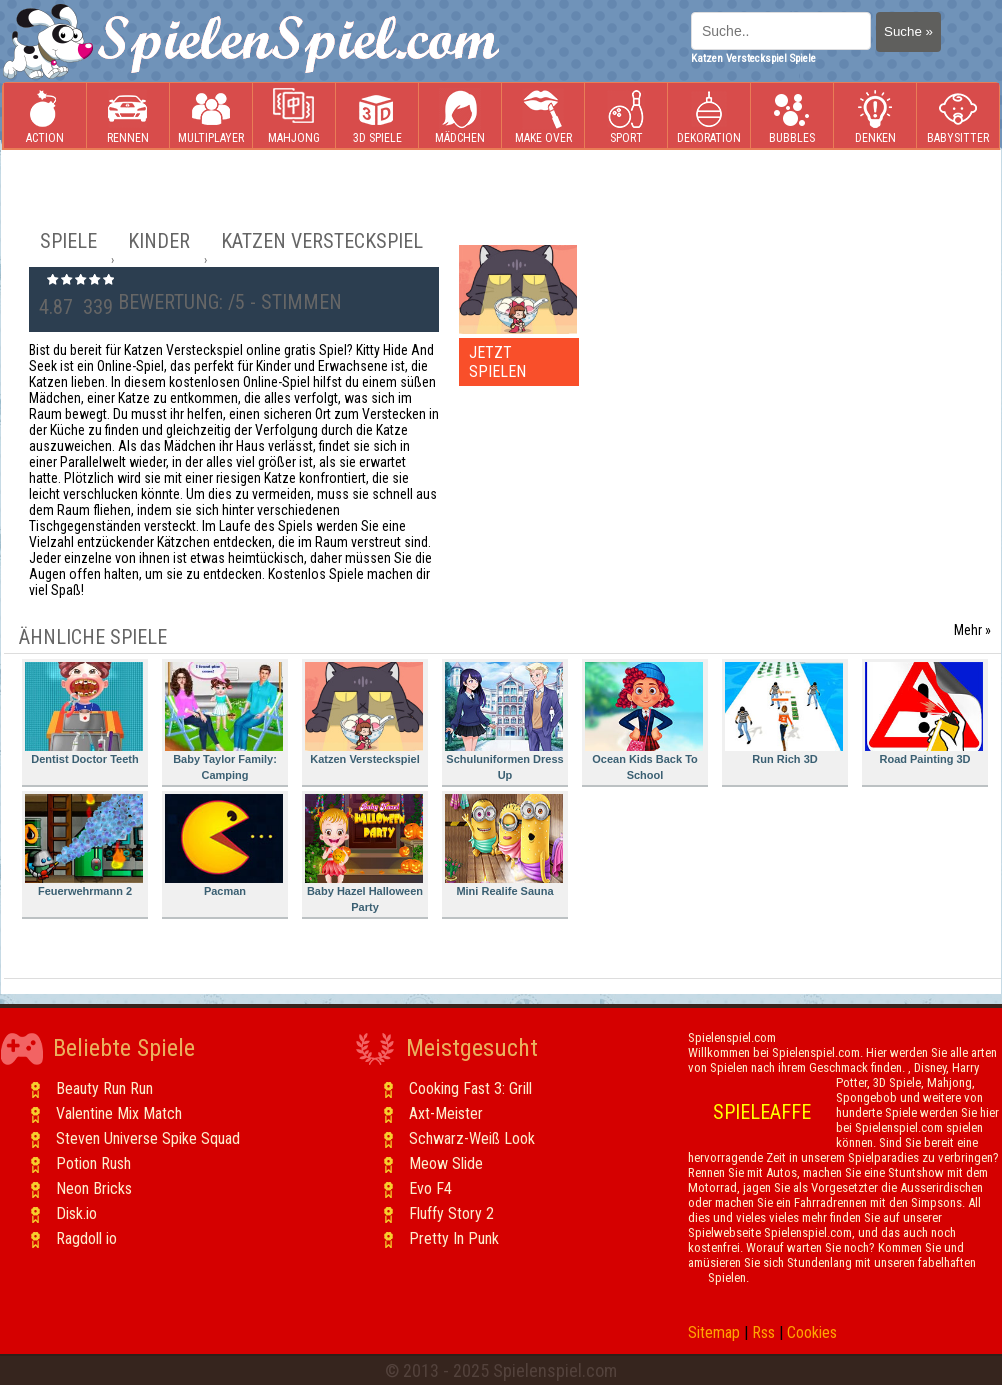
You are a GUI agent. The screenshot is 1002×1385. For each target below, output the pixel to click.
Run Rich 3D (784, 713)
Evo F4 (430, 1188)
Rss (763, 1332)
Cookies (812, 1332)
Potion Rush (93, 1163)
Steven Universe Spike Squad (148, 1138)
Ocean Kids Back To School (644, 721)
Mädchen (460, 116)
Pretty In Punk (454, 1238)
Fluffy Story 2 (451, 1213)
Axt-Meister (446, 1113)
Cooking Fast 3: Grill (470, 1088)
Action (45, 116)
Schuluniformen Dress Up (504, 721)
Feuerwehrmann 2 (84, 845)
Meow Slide (446, 1163)
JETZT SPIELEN (497, 362)
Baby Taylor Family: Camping (224, 721)
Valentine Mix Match (119, 1113)
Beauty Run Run (104, 1088)
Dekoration (709, 116)
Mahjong (294, 116)
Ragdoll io (86, 1238)
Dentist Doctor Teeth (84, 713)
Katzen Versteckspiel (364, 713)
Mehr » (972, 630)
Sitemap (714, 1332)
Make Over (543, 116)
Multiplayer (211, 116)
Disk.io (76, 1213)
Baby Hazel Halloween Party (364, 853)
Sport (626, 116)
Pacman (224, 845)
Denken (875, 116)
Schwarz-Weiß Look (472, 1138)
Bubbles (792, 116)
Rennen (128, 116)
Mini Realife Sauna (504, 845)
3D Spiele (377, 116)
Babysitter (958, 116)
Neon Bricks (94, 1188)
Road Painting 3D (924, 713)
